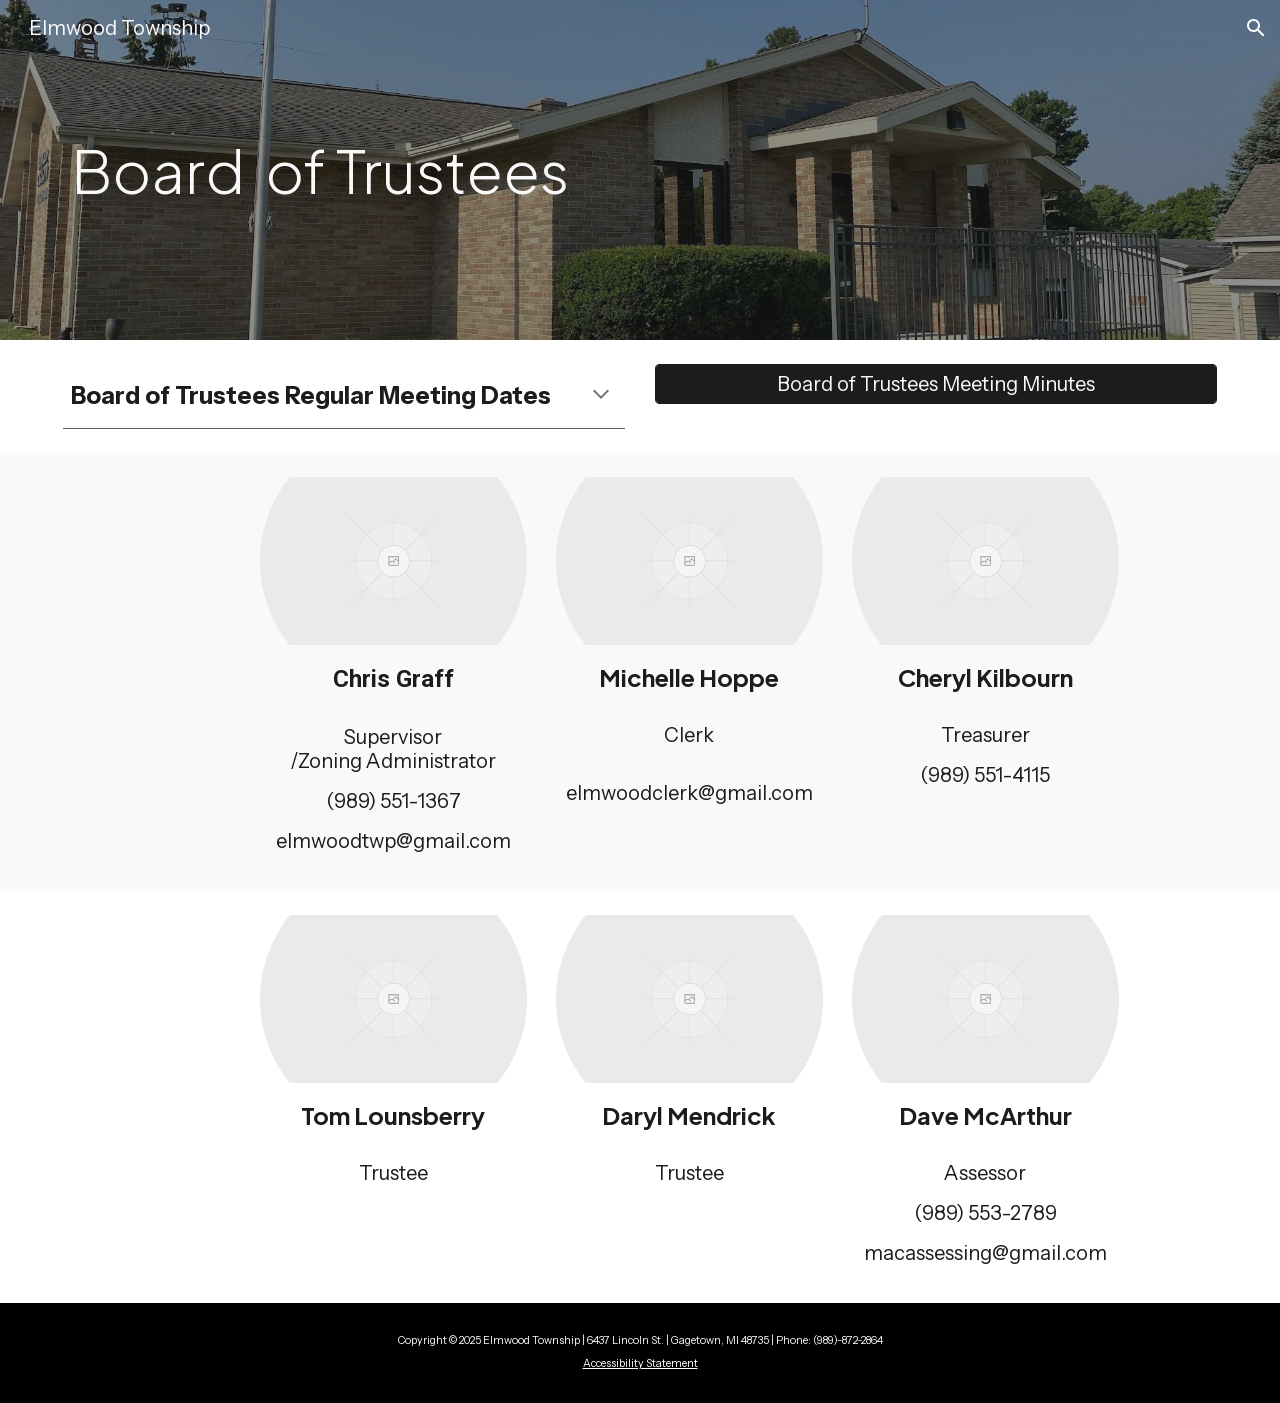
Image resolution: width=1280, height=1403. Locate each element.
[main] (492, 170)
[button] (1256, 28)
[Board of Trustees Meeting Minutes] (936, 384)
